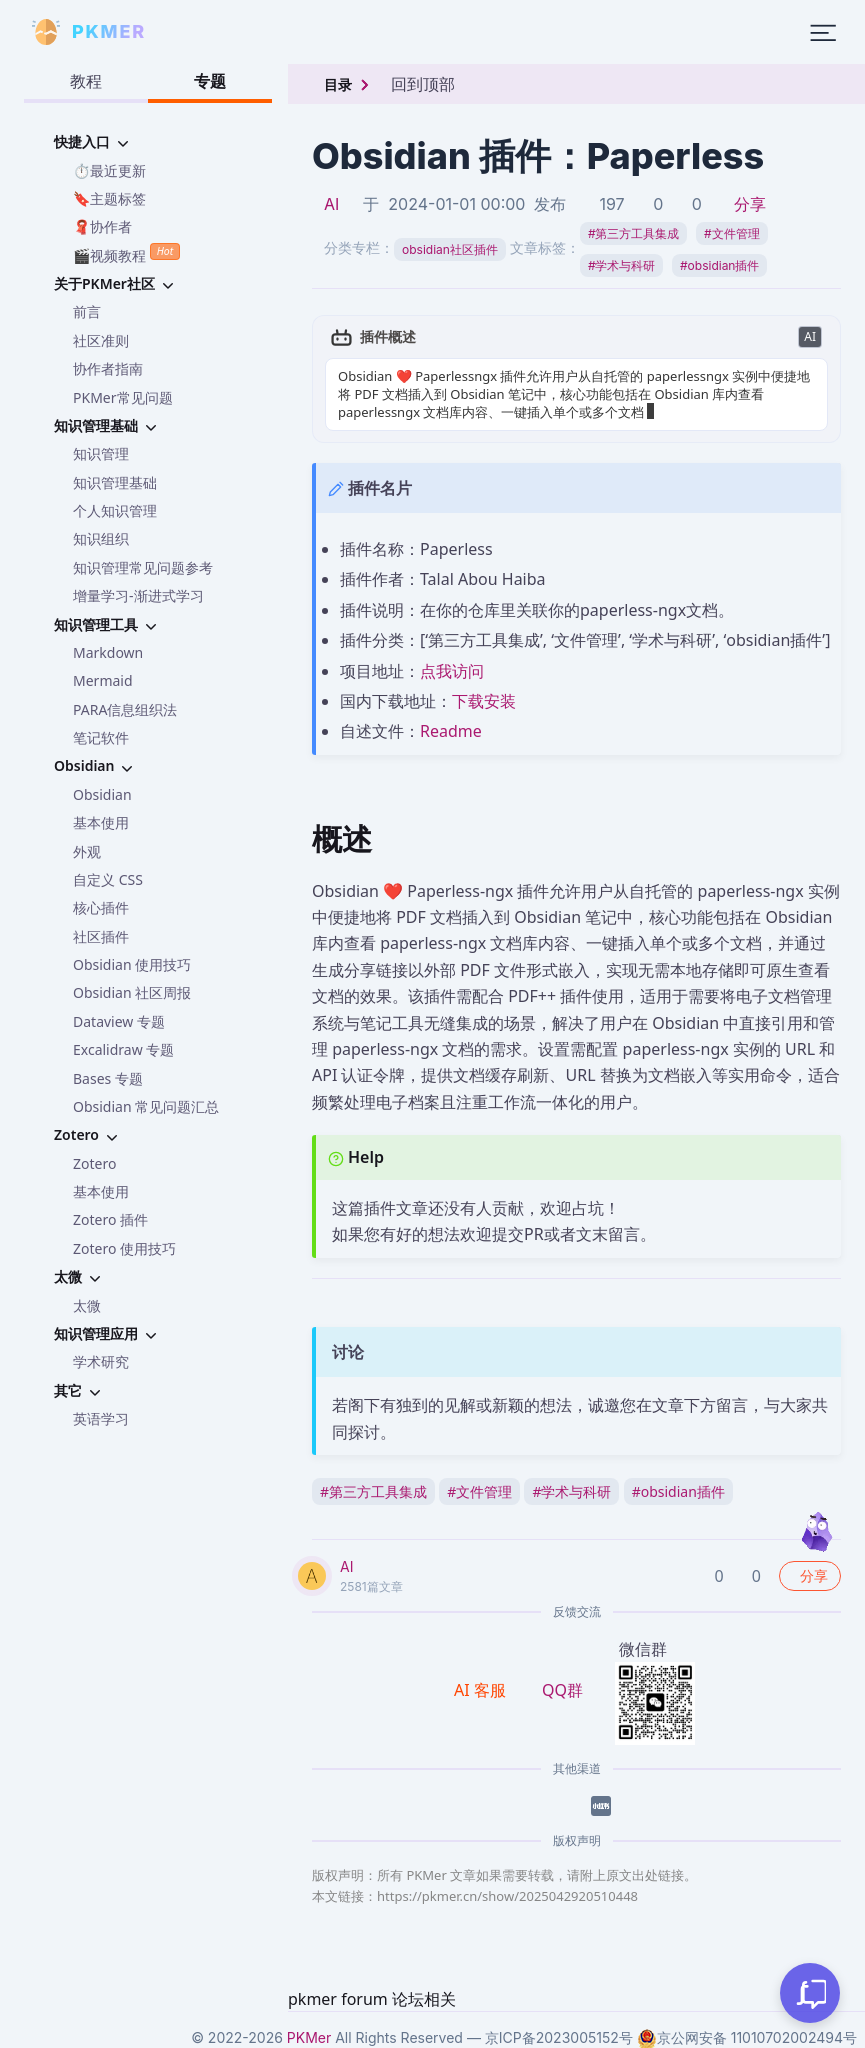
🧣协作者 (102, 226)
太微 (87, 1305)
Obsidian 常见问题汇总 (146, 1106)
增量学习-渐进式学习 (138, 595)
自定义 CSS (108, 879)
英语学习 (101, 1418)
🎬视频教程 (126, 253)
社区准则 (101, 340)
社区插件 (101, 936)
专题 (210, 81)
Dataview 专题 (119, 1021)
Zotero (94, 1163)
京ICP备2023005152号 (559, 2037)
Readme (451, 731)
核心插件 (101, 907)
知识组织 (101, 538)
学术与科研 (622, 265)
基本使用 (101, 822)
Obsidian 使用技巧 (132, 964)
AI (331, 204)
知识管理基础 (115, 482)
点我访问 (452, 671)
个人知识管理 (115, 510)
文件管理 (732, 233)
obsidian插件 (719, 265)
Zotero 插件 (110, 1219)
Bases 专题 (108, 1078)
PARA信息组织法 (125, 709)
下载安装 (484, 701)
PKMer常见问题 (123, 397)
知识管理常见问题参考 (143, 567)
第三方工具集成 (634, 233)
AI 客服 (482, 1690)
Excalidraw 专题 (123, 1049)
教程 (86, 81)
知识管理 (101, 453)
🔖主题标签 (109, 198)
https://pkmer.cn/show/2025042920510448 (507, 1896)
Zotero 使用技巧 (124, 1248)
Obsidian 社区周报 (132, 992)
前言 (87, 311)
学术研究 (101, 1361)
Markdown (108, 652)
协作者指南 (108, 368)
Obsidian (102, 794)
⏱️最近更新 (109, 170)
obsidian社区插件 (450, 249)
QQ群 (562, 1690)
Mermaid (103, 680)
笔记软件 (101, 737)
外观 (87, 851)
